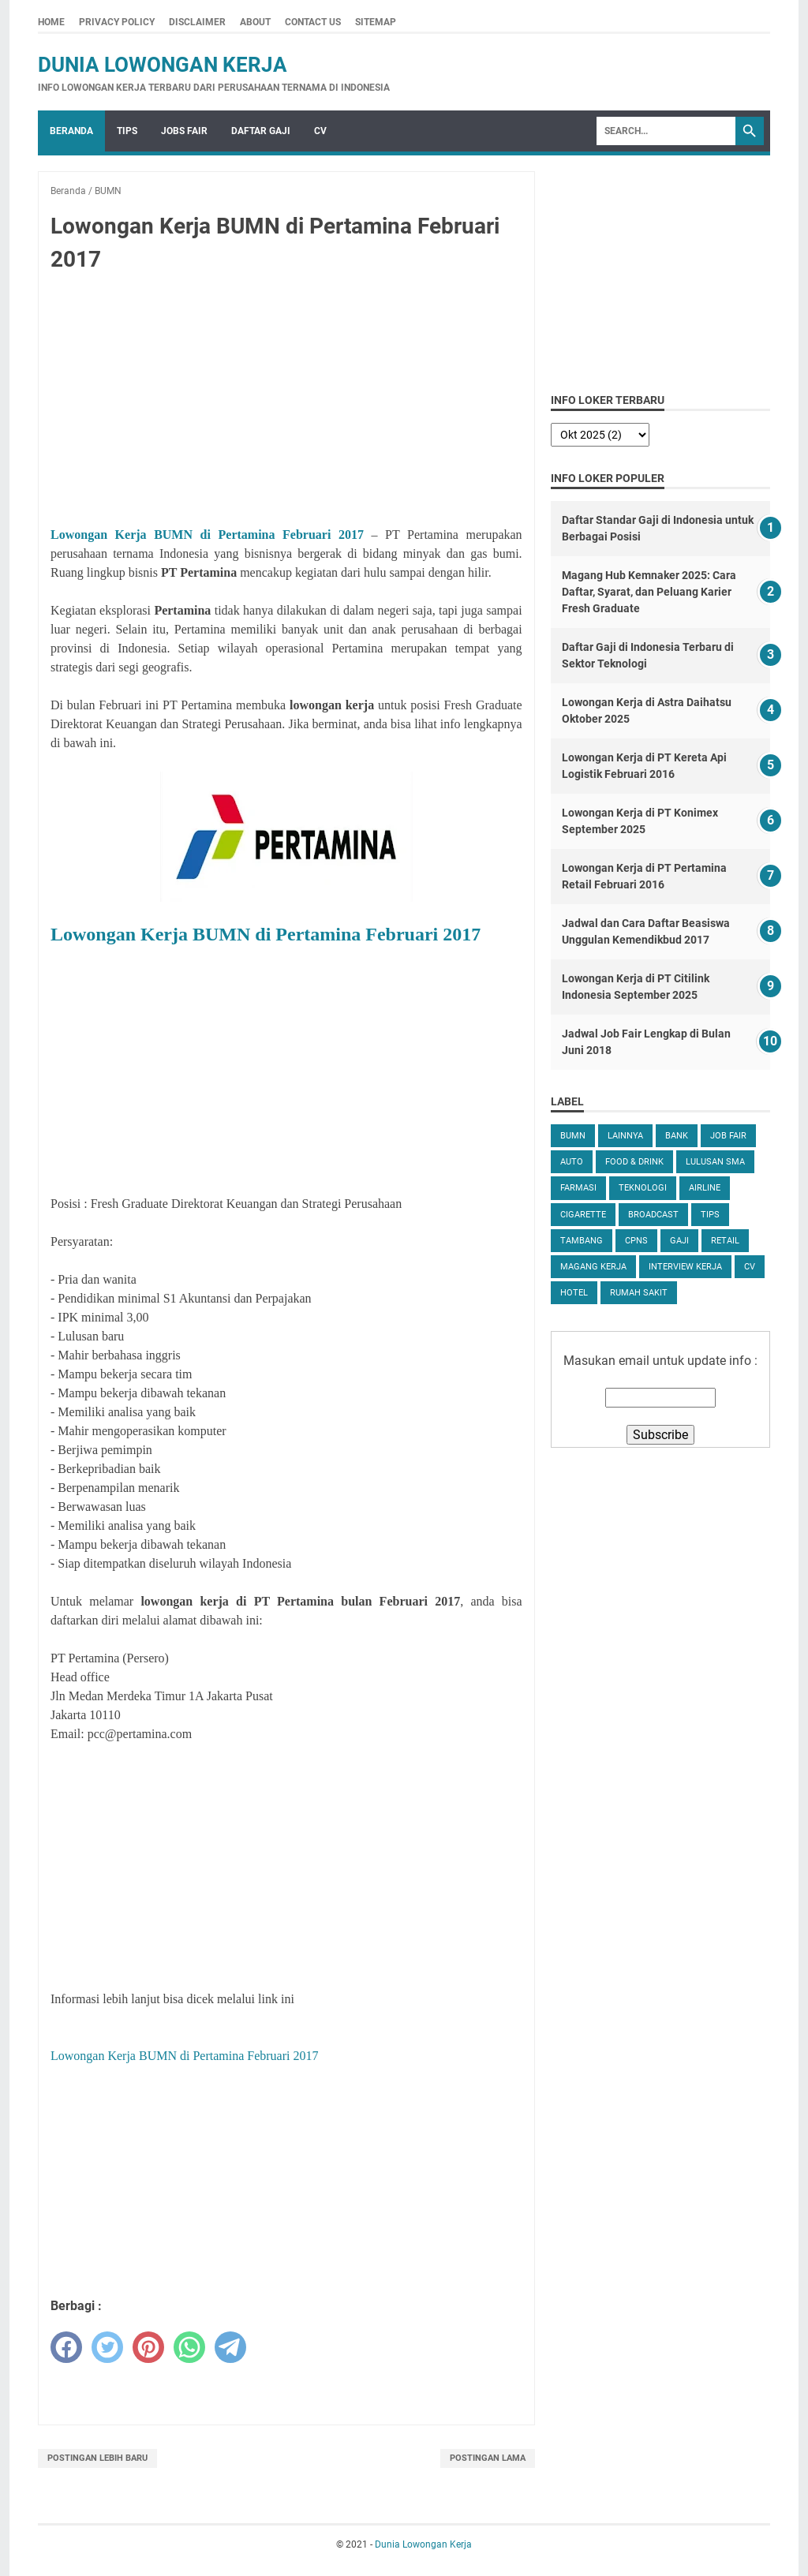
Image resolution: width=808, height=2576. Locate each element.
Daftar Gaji (260, 130)
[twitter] (107, 2347)
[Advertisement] (286, 402)
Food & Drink (634, 1162)
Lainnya (625, 1136)
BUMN (572, 1136)
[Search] (666, 131)
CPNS (636, 1241)
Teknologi (643, 1188)
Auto (571, 1162)
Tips (127, 130)
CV (320, 130)
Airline (704, 1188)
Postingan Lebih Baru (97, 2458)
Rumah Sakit (639, 1293)
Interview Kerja (685, 1267)
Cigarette (583, 1214)
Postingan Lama (488, 2458)
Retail (725, 1241)
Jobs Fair (184, 130)
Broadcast (653, 1214)
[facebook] (66, 2347)
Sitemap (375, 22)
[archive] (600, 435)
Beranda (71, 130)
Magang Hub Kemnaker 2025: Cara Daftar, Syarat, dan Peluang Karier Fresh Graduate (649, 592)
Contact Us (313, 22)
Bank (676, 1136)
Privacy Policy (117, 22)
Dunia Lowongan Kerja (162, 65)
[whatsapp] (189, 2347)
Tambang (581, 1241)
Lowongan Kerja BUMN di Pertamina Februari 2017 (207, 534)
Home (51, 22)
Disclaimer (197, 22)
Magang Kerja (593, 1267)
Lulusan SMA (715, 1162)
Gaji (679, 1241)
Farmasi (578, 1188)
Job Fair (728, 1136)
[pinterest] (148, 2347)
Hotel (574, 1293)
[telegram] (230, 2347)
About (255, 22)
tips (710, 1214)
